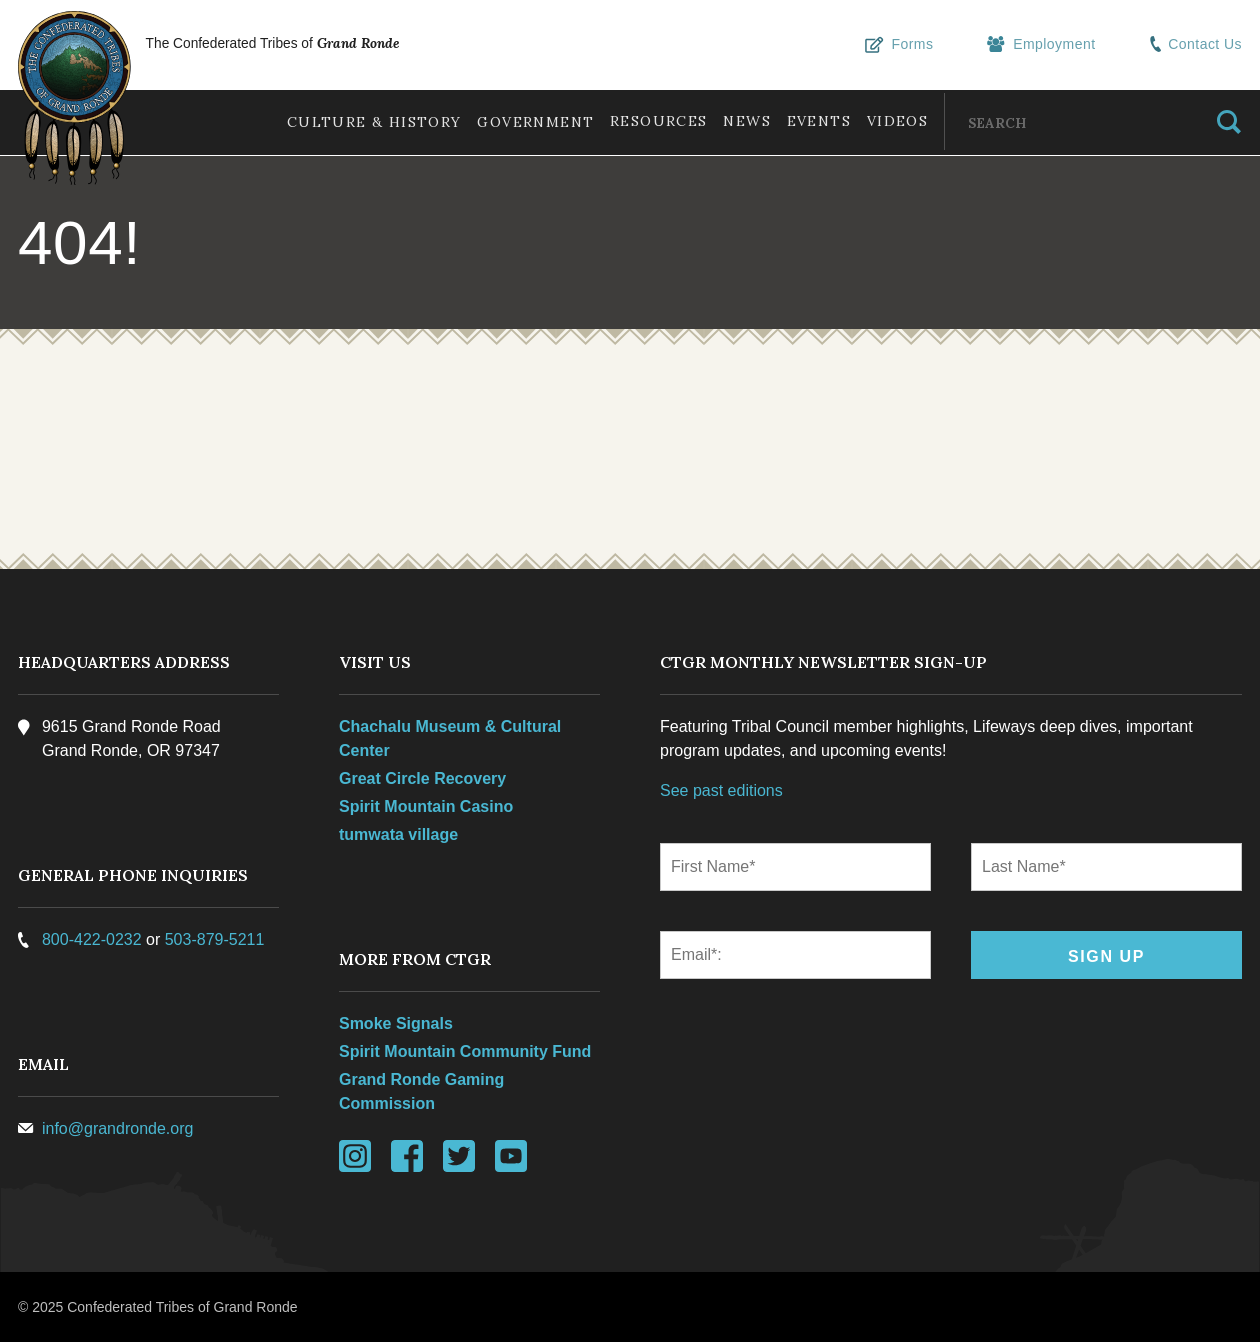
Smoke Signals (397, 1023)
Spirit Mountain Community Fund (466, 1051)
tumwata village (399, 834)
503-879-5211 (217, 939)
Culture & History (349, 122)
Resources (643, 121)
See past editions (721, 790)
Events (811, 121)
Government (515, 122)
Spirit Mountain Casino (427, 806)
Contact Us (1196, 44)
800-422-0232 (94, 939)
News (736, 121)
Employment (1046, 44)
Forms (907, 44)
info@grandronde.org (119, 1128)
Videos (894, 121)
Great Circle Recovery (423, 778)
